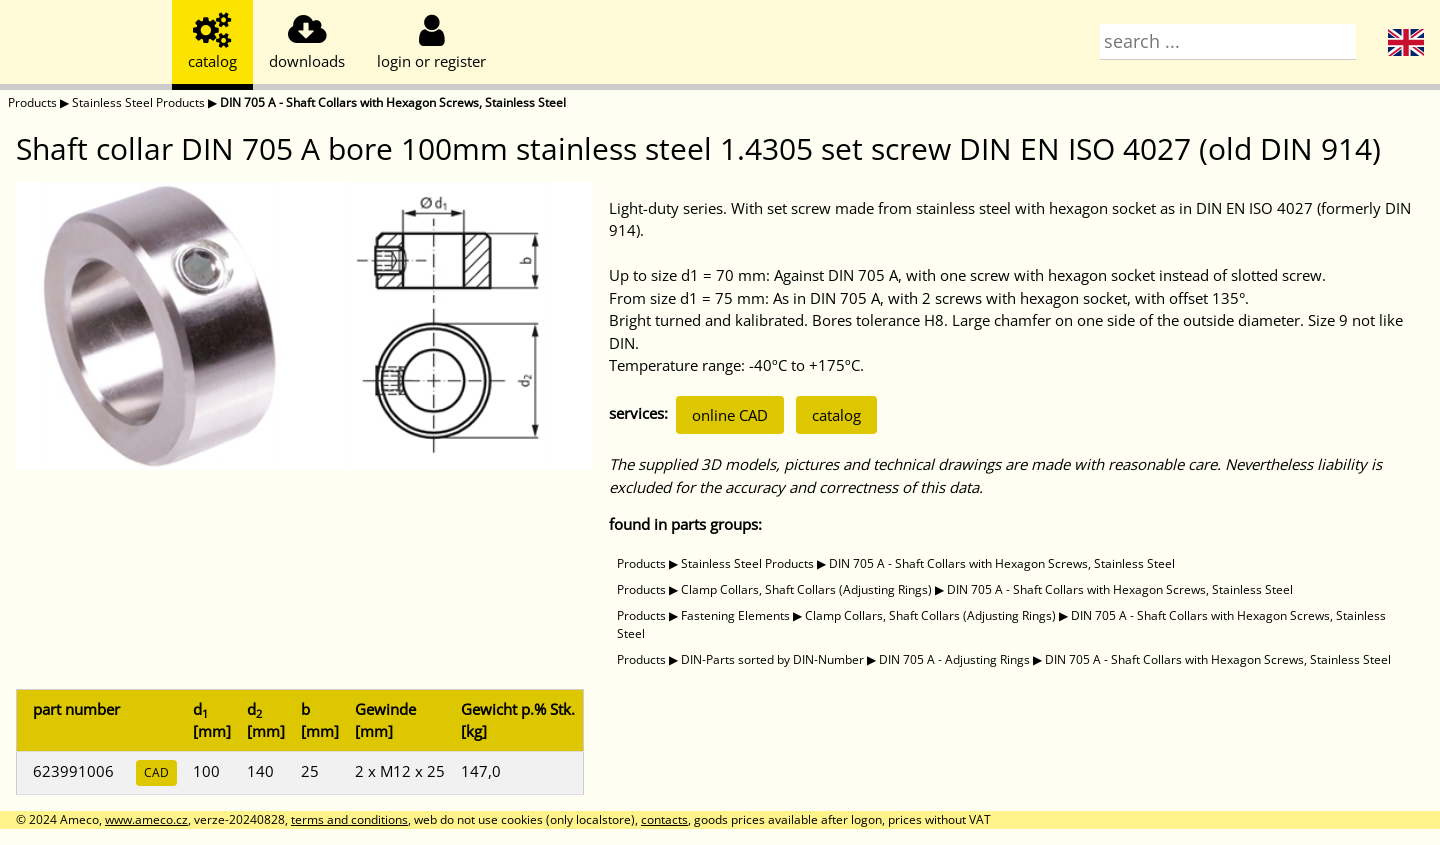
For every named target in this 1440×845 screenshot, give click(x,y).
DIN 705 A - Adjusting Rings (954, 659)
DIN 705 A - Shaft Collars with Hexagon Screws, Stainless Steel (393, 102)
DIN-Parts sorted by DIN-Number (772, 659)
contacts (664, 819)
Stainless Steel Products (138, 102)
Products (32, 102)
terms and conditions (349, 819)
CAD (156, 772)
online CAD (730, 415)
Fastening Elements (735, 615)
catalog (836, 415)
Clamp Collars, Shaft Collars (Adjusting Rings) (806, 589)
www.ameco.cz (146, 819)
